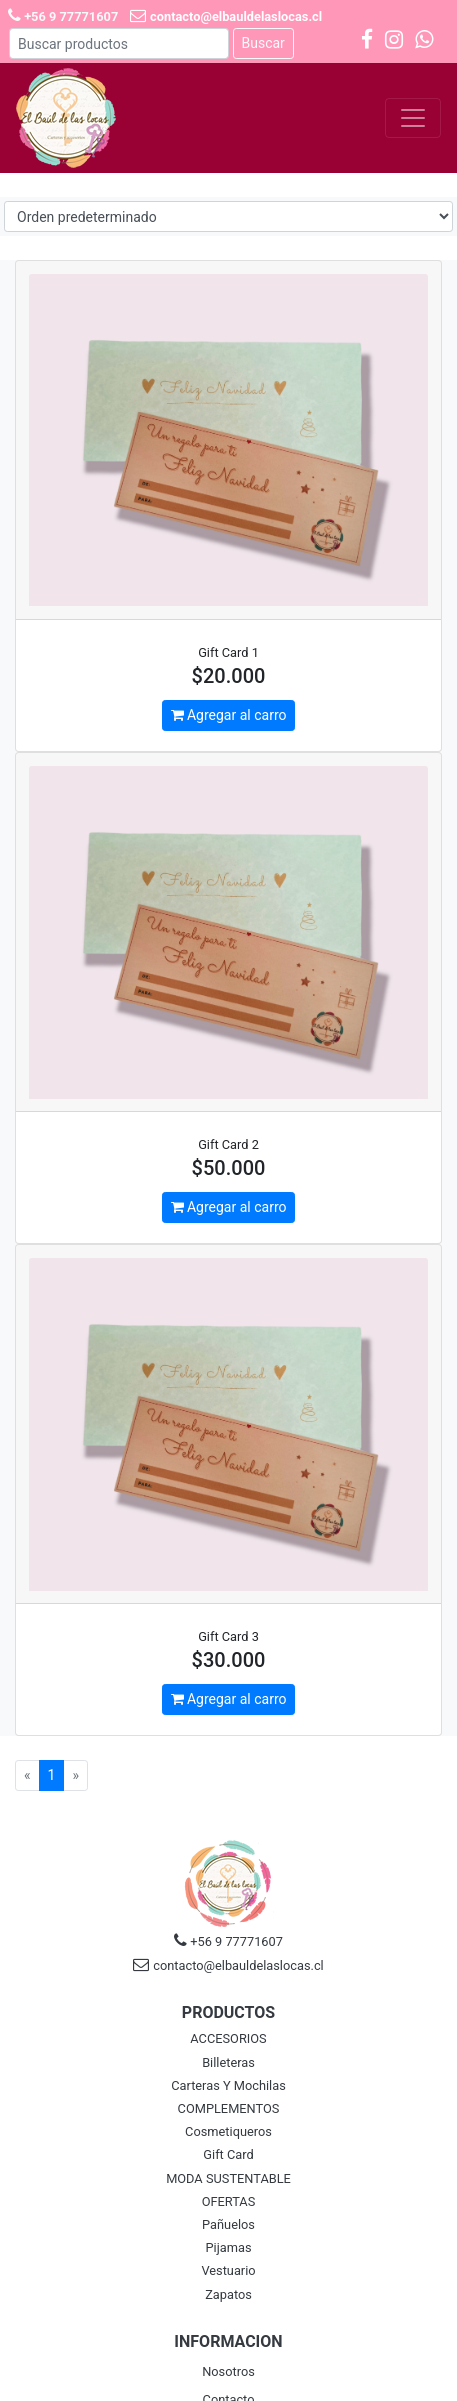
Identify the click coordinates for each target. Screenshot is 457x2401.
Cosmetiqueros (228, 2131)
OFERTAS (229, 2201)
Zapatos (228, 2294)
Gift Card (228, 2154)
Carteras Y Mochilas (228, 2085)
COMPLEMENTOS (229, 2108)
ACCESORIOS (228, 2038)
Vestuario (228, 2270)
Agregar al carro (229, 715)
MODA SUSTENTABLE (228, 2178)
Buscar (263, 43)
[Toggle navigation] (413, 118)
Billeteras (228, 2062)
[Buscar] (119, 43)
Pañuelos (228, 2224)
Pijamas (229, 2247)
